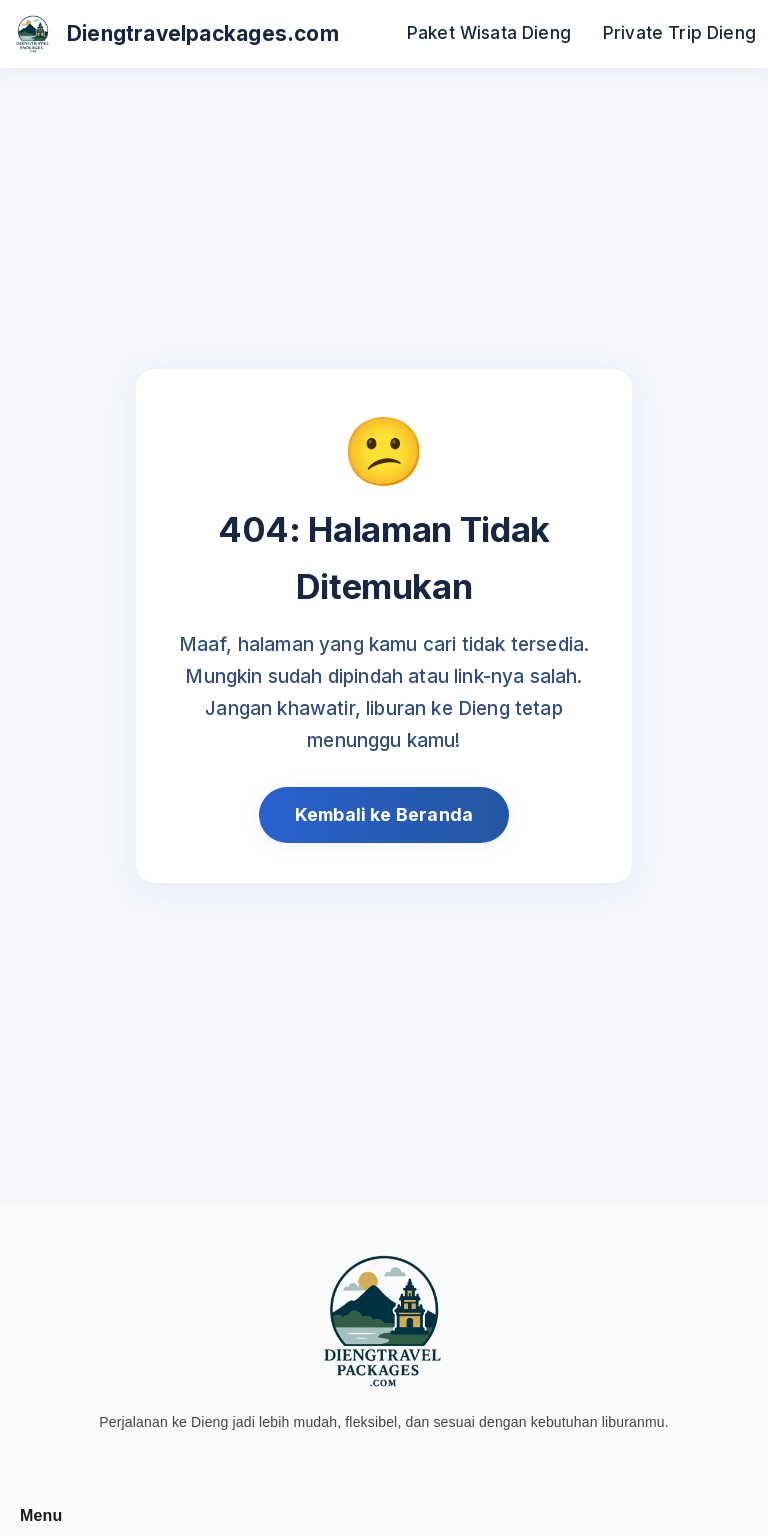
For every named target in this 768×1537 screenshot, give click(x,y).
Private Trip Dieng (679, 32)
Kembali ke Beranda (384, 814)
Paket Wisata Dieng (489, 32)
